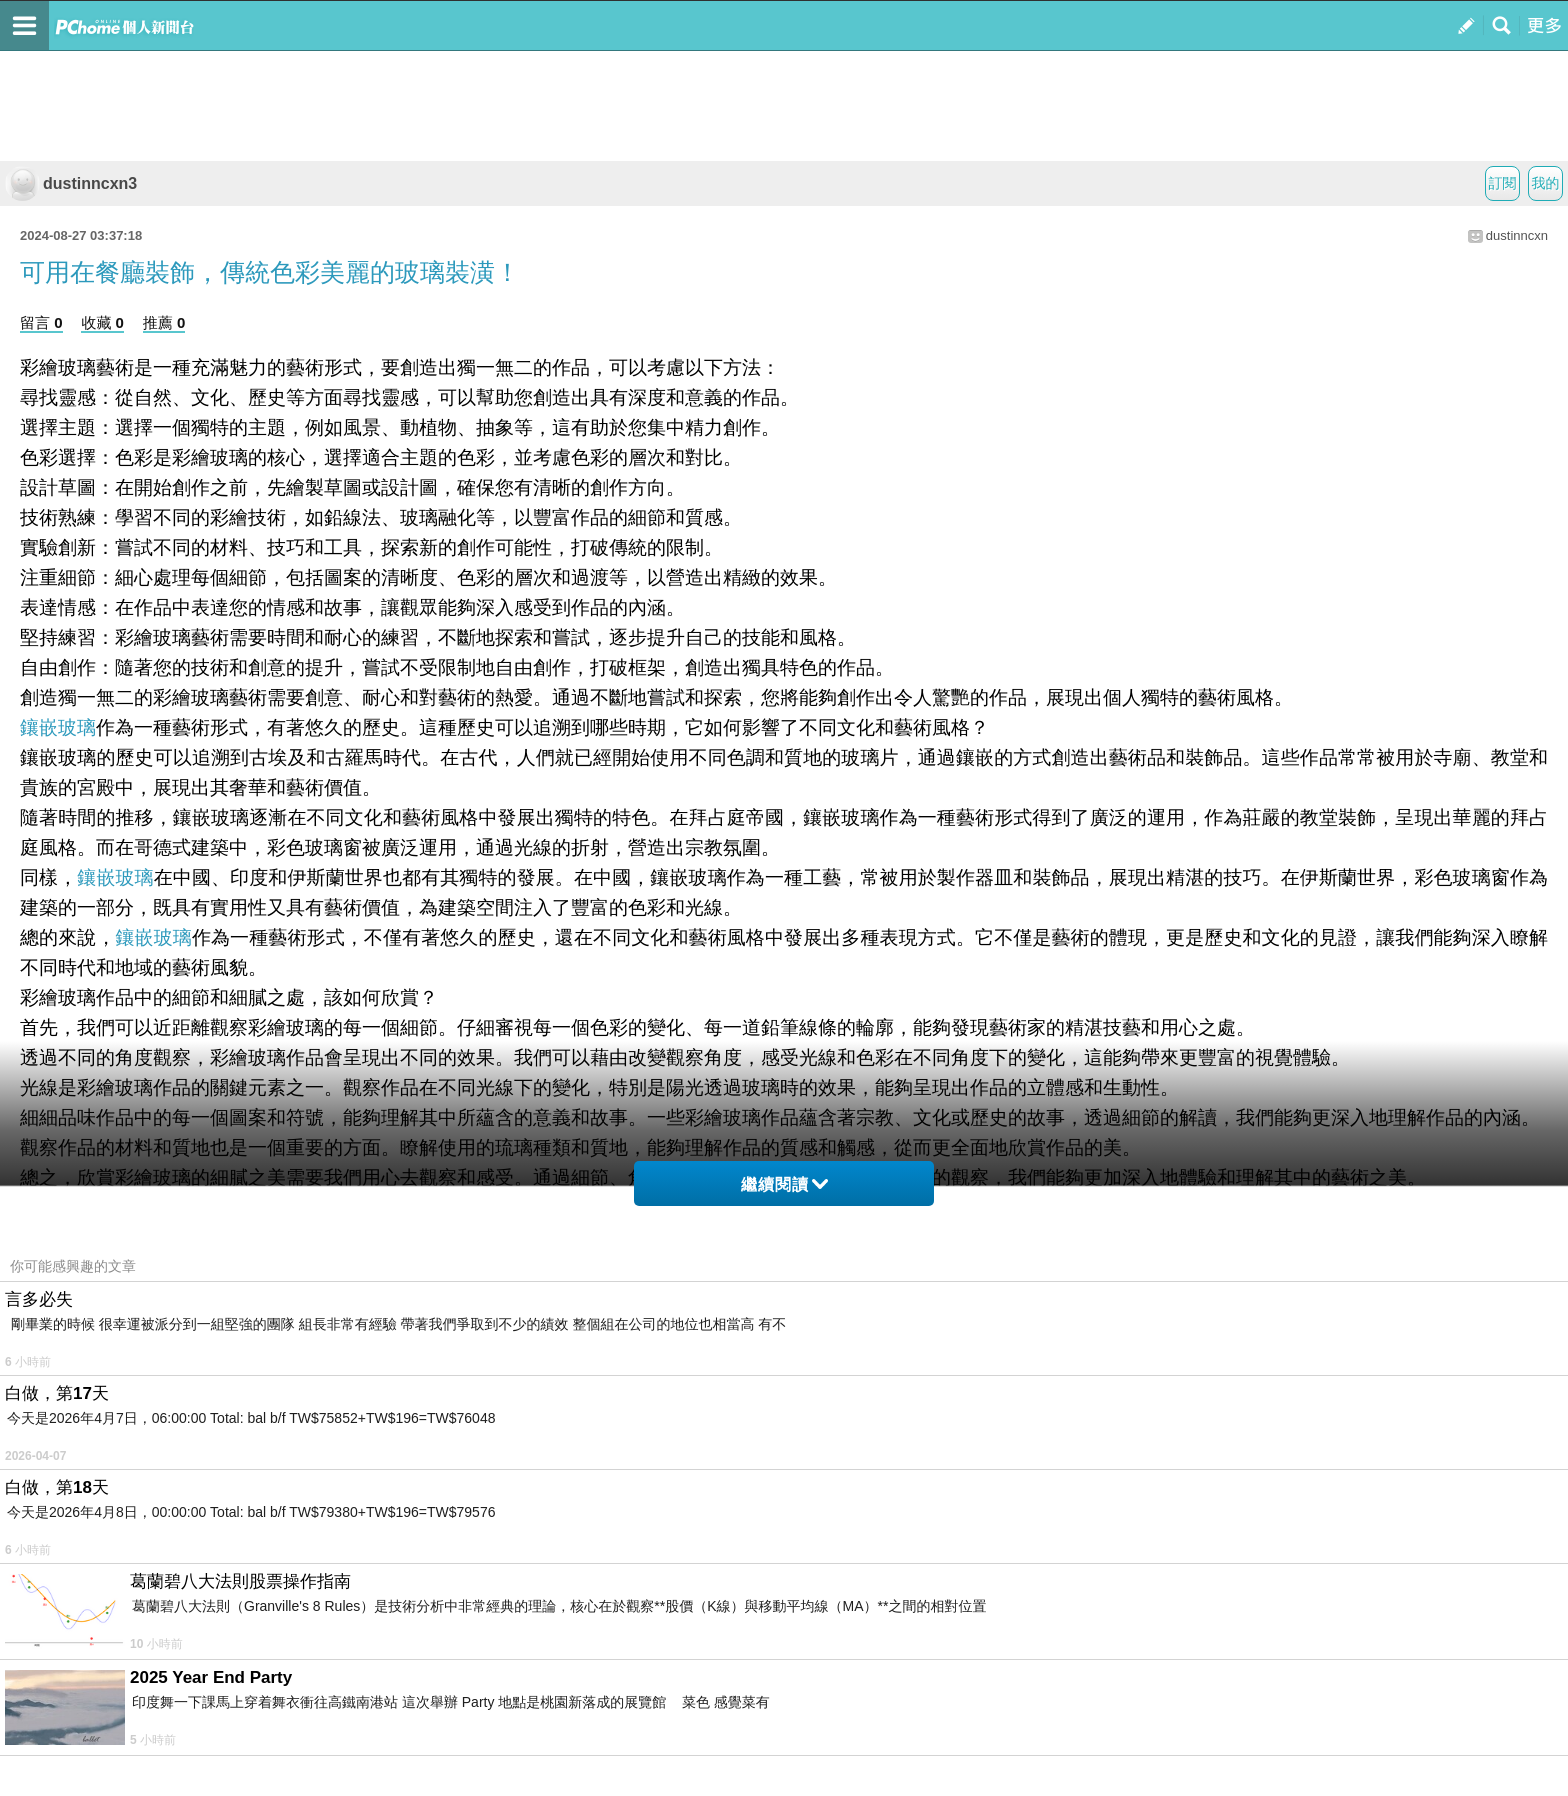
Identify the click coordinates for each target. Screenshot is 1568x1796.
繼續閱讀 (784, 1184)
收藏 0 (102, 322)
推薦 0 (164, 322)
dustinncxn (1517, 235)
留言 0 (41, 322)
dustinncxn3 (71, 183)
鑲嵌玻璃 (58, 727)
